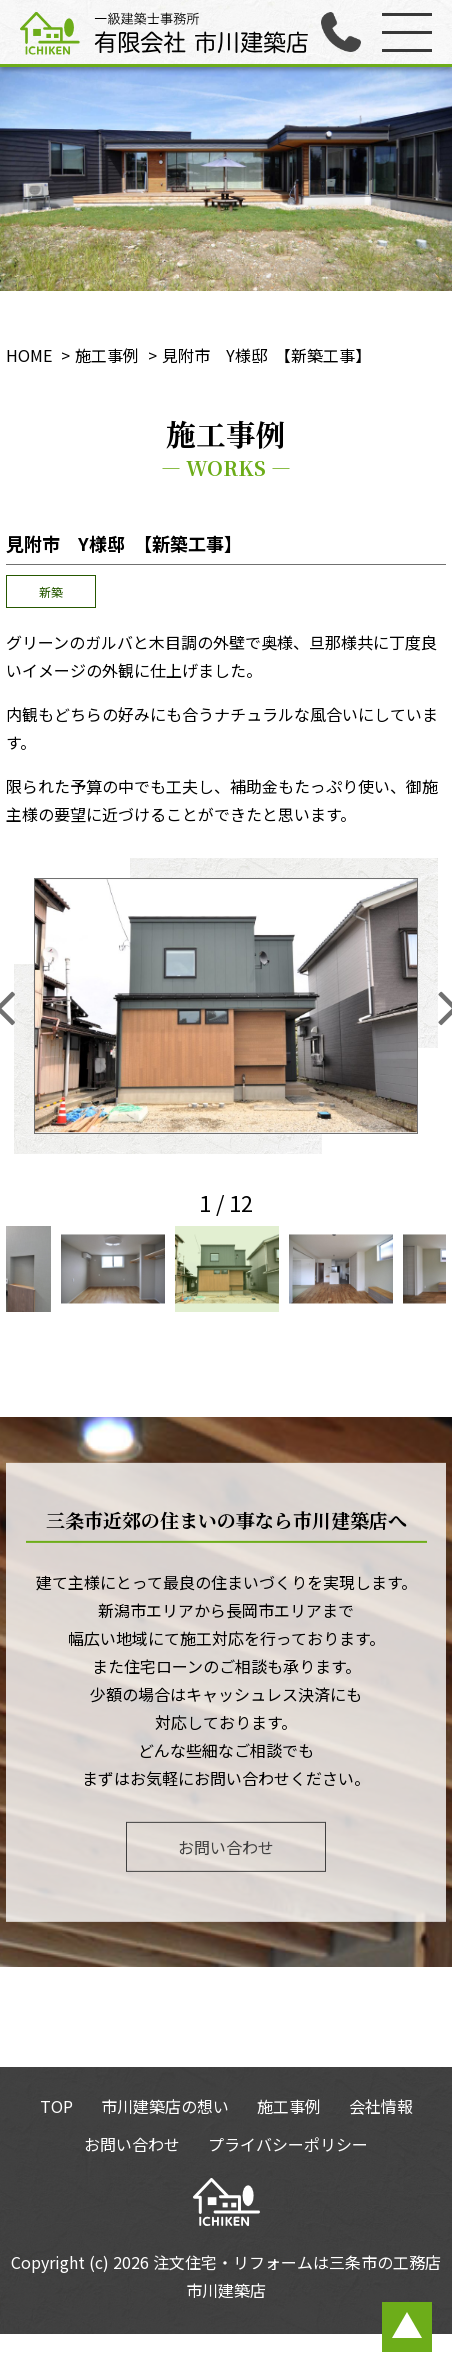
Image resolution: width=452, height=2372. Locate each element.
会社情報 (381, 2106)
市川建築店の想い (165, 2106)
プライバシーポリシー (288, 2144)
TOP (56, 2106)
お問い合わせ (226, 1846)
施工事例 (289, 2106)
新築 (51, 591)
